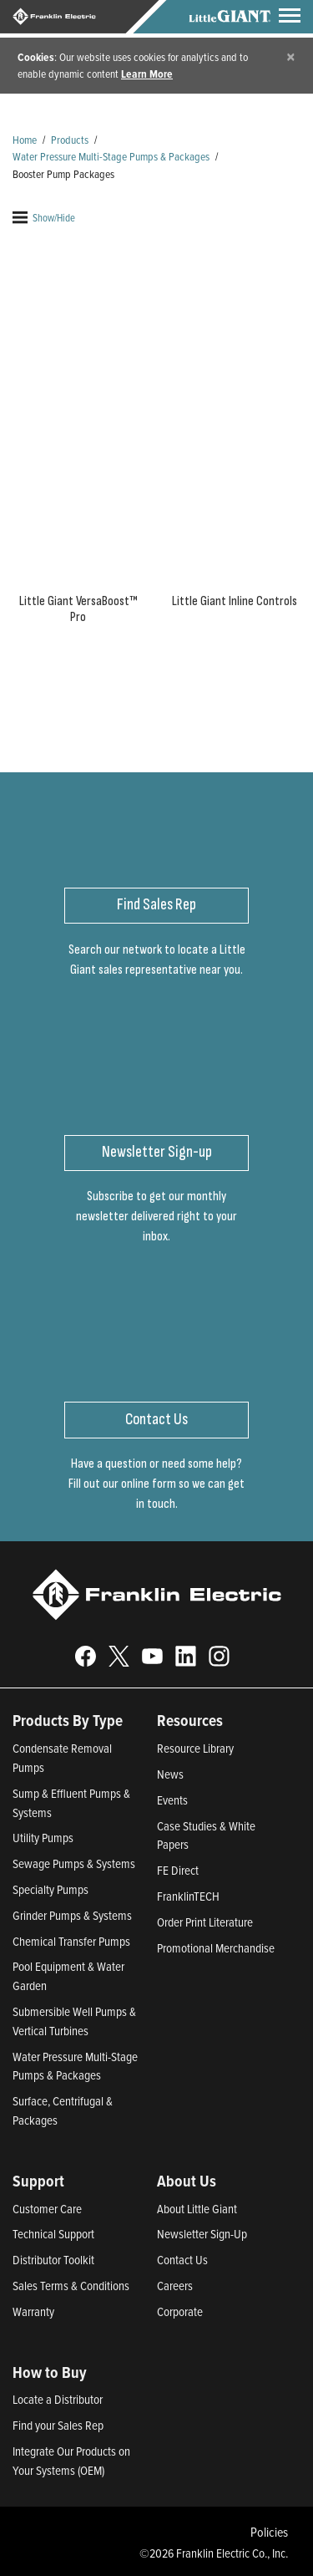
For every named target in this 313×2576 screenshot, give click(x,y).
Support (38, 2180)
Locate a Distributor (58, 2399)
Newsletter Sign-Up (202, 2234)
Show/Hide (44, 217)
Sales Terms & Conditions (71, 2285)
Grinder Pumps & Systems (72, 1915)
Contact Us (182, 2259)
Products (69, 139)
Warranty (33, 2311)
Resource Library (195, 1748)
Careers (175, 2285)
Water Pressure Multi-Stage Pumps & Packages (111, 156)
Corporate (180, 2311)
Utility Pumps (43, 1837)
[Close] (291, 56)
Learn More (147, 73)
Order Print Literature (205, 1922)
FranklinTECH (188, 1896)
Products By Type (68, 1720)
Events (172, 1800)
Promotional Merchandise (216, 1948)
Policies (269, 2532)
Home (25, 139)
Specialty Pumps (50, 1889)
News (170, 1774)
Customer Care (47, 2208)
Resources (190, 1720)
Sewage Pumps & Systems (74, 1863)
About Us (186, 2180)
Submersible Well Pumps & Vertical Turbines (74, 2021)
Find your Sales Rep (58, 2425)
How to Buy (50, 2372)
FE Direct (178, 1870)
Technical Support (53, 2234)
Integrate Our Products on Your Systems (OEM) (71, 2460)
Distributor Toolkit (53, 2259)
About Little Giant (197, 2208)
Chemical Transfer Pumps (71, 1941)
